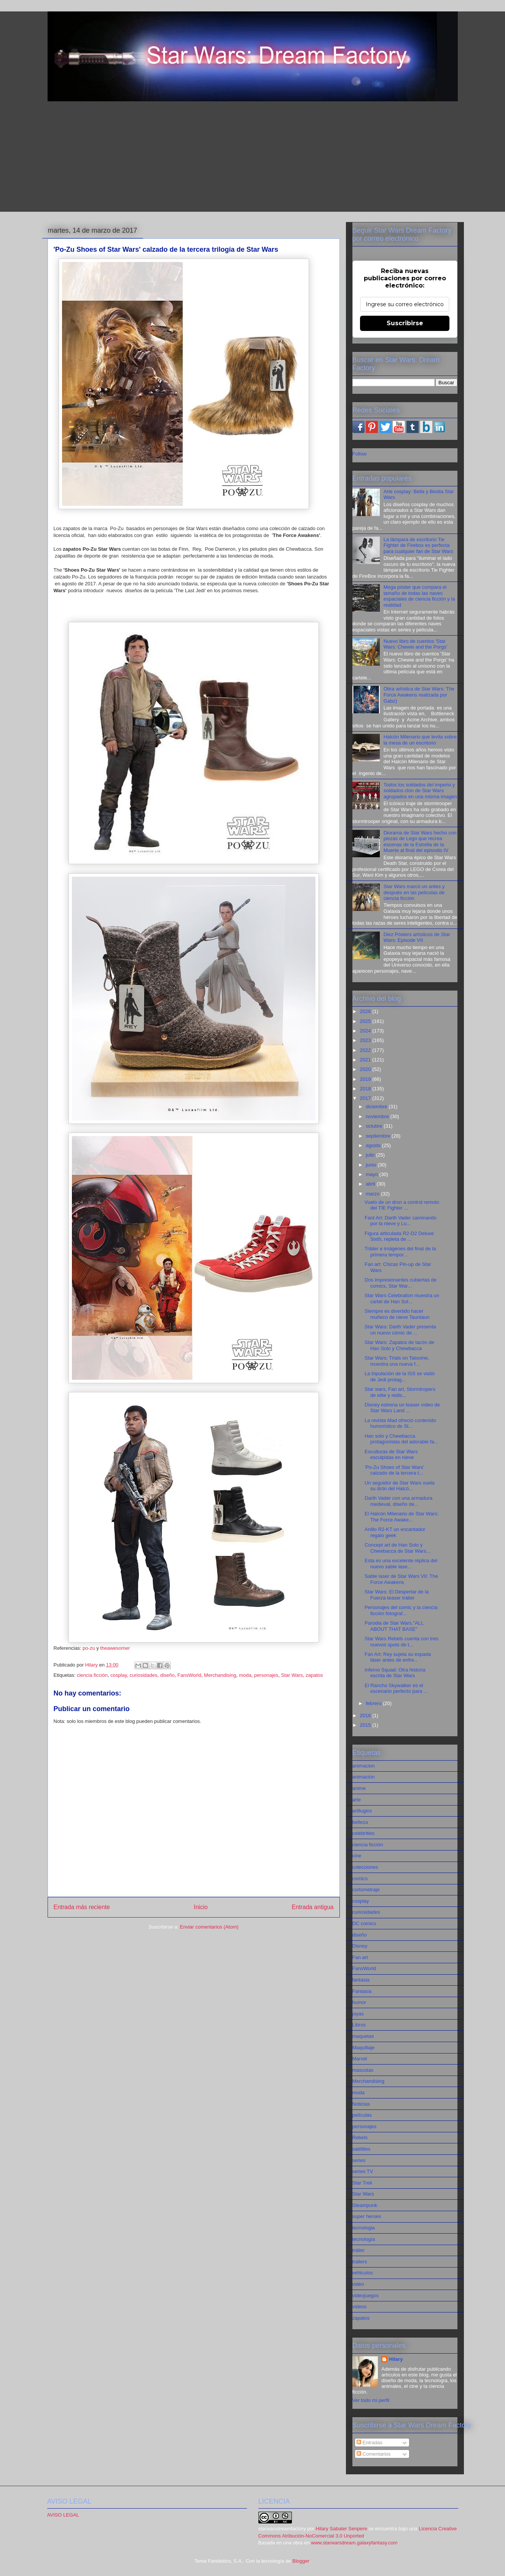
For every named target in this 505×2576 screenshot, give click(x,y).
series (359, 2160)
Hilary (396, 2359)
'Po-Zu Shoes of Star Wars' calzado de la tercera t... (394, 1470)
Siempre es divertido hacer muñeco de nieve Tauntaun (397, 1314)
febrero (374, 1703)
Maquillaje (363, 2047)
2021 (366, 1060)
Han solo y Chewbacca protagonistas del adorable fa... (401, 1439)
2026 (366, 1011)
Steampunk (365, 2205)
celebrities (363, 1833)
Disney (360, 1946)
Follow (359, 454)
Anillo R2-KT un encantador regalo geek (395, 1532)
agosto (374, 1145)
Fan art (360, 1957)
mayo (372, 1174)
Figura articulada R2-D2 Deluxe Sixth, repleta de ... (399, 1236)
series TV (362, 2171)
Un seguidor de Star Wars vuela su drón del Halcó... (400, 1486)
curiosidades (143, 1675)
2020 (366, 1069)
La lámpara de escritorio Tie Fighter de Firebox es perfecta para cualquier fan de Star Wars (418, 545)
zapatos (314, 1675)
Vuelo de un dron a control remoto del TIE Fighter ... (402, 1205)
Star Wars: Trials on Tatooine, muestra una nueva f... (397, 1361)
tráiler (358, 2250)
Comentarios (373, 2454)
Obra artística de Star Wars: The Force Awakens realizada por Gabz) (419, 694)
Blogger (300, 2561)
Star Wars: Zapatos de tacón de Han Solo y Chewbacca (399, 1345)
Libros (359, 2025)
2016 (366, 1715)
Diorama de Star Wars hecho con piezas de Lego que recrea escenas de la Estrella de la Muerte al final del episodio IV (420, 841)
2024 (366, 1031)
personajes (266, 1675)
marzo (373, 1194)
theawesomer (114, 1648)
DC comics (364, 1923)
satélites (361, 2149)
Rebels (360, 2137)
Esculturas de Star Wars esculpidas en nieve (391, 1455)
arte (356, 1800)
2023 (366, 1040)
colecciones (365, 1867)
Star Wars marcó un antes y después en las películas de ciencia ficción (414, 892)
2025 (366, 1021)
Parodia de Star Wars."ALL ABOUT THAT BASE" (394, 1626)
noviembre (378, 1116)
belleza (360, 1822)
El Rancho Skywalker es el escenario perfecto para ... (396, 1688)
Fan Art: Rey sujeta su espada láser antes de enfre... (398, 1657)
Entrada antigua (312, 1907)
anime (359, 1788)
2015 (366, 1725)
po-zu (89, 1648)
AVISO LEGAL (63, 2515)
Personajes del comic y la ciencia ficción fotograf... (401, 1610)
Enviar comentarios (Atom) (209, 1927)
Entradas (369, 2442)
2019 (366, 1079)
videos (359, 2306)
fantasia (361, 1980)
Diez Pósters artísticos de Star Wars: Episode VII (417, 937)
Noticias (361, 2104)
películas (362, 2115)
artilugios (362, 1811)
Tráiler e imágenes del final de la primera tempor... (400, 1252)
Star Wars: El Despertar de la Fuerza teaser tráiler (397, 1595)
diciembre (377, 1106)
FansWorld (189, 1675)
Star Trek (362, 2183)
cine (357, 1855)
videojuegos (365, 2295)
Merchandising (220, 1675)
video (358, 2284)
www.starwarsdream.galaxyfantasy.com (354, 2543)
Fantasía (362, 1991)
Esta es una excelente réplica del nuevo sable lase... (401, 1563)
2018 (366, 1088)
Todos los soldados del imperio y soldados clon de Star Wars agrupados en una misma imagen (420, 790)
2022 (366, 1050)
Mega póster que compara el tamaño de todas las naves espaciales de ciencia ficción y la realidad (419, 596)
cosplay (118, 1675)
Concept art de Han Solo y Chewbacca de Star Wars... (397, 1548)
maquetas (363, 2036)
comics (360, 1878)
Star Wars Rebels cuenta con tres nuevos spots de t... (401, 1642)
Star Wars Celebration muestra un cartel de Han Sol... (402, 1298)
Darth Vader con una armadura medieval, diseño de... (398, 1501)
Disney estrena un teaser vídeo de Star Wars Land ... (402, 1408)
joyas (358, 2014)
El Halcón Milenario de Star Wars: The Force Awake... (402, 1517)
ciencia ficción (92, 1675)
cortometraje (366, 1889)
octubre (375, 1126)
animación (363, 1777)
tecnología (363, 2239)
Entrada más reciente (82, 1907)
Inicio (200, 1907)
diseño (167, 1675)
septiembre (379, 1136)
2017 (366, 1098)
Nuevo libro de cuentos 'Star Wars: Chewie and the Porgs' (415, 644)
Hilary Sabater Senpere (341, 2528)
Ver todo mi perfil (371, 2400)
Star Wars (292, 1675)
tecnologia (363, 2228)
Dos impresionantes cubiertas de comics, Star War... (400, 1283)
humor (359, 2002)
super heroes (366, 2216)
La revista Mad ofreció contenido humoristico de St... (400, 1423)
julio (371, 1155)
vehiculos (362, 2273)
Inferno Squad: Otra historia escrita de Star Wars (395, 1673)
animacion (363, 1766)
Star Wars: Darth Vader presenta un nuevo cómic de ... (400, 1330)
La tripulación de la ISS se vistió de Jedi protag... (400, 1376)
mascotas (363, 2070)
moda (245, 1675)
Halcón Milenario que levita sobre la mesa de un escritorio (420, 740)
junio (372, 1165)
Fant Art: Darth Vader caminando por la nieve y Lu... (400, 1221)
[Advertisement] (253, 158)
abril (371, 1184)
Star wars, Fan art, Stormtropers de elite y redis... (400, 1392)
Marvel (359, 2058)
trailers (359, 2261)
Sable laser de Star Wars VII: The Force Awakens (401, 1579)
